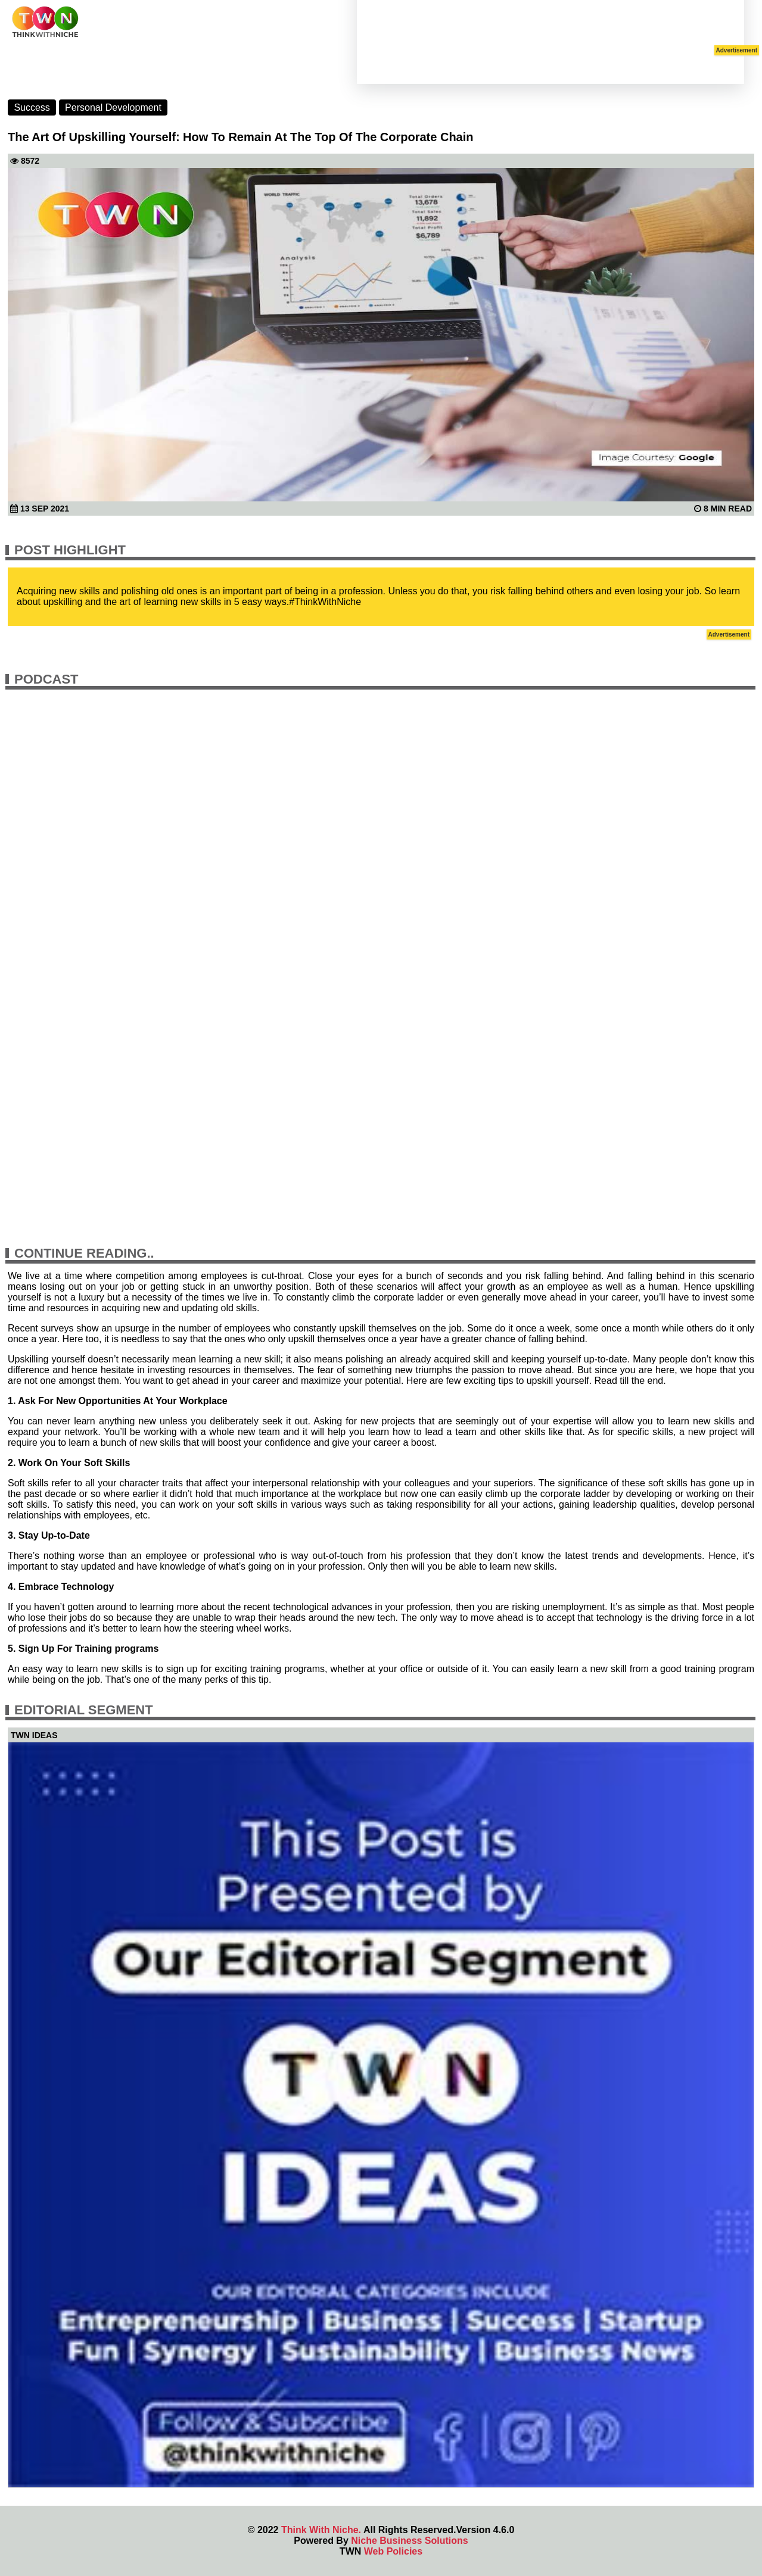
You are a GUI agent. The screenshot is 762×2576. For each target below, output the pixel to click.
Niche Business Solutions (409, 2541)
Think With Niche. (321, 2530)
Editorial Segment (83, 1709)
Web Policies (393, 2551)
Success (31, 107)
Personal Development (113, 107)
